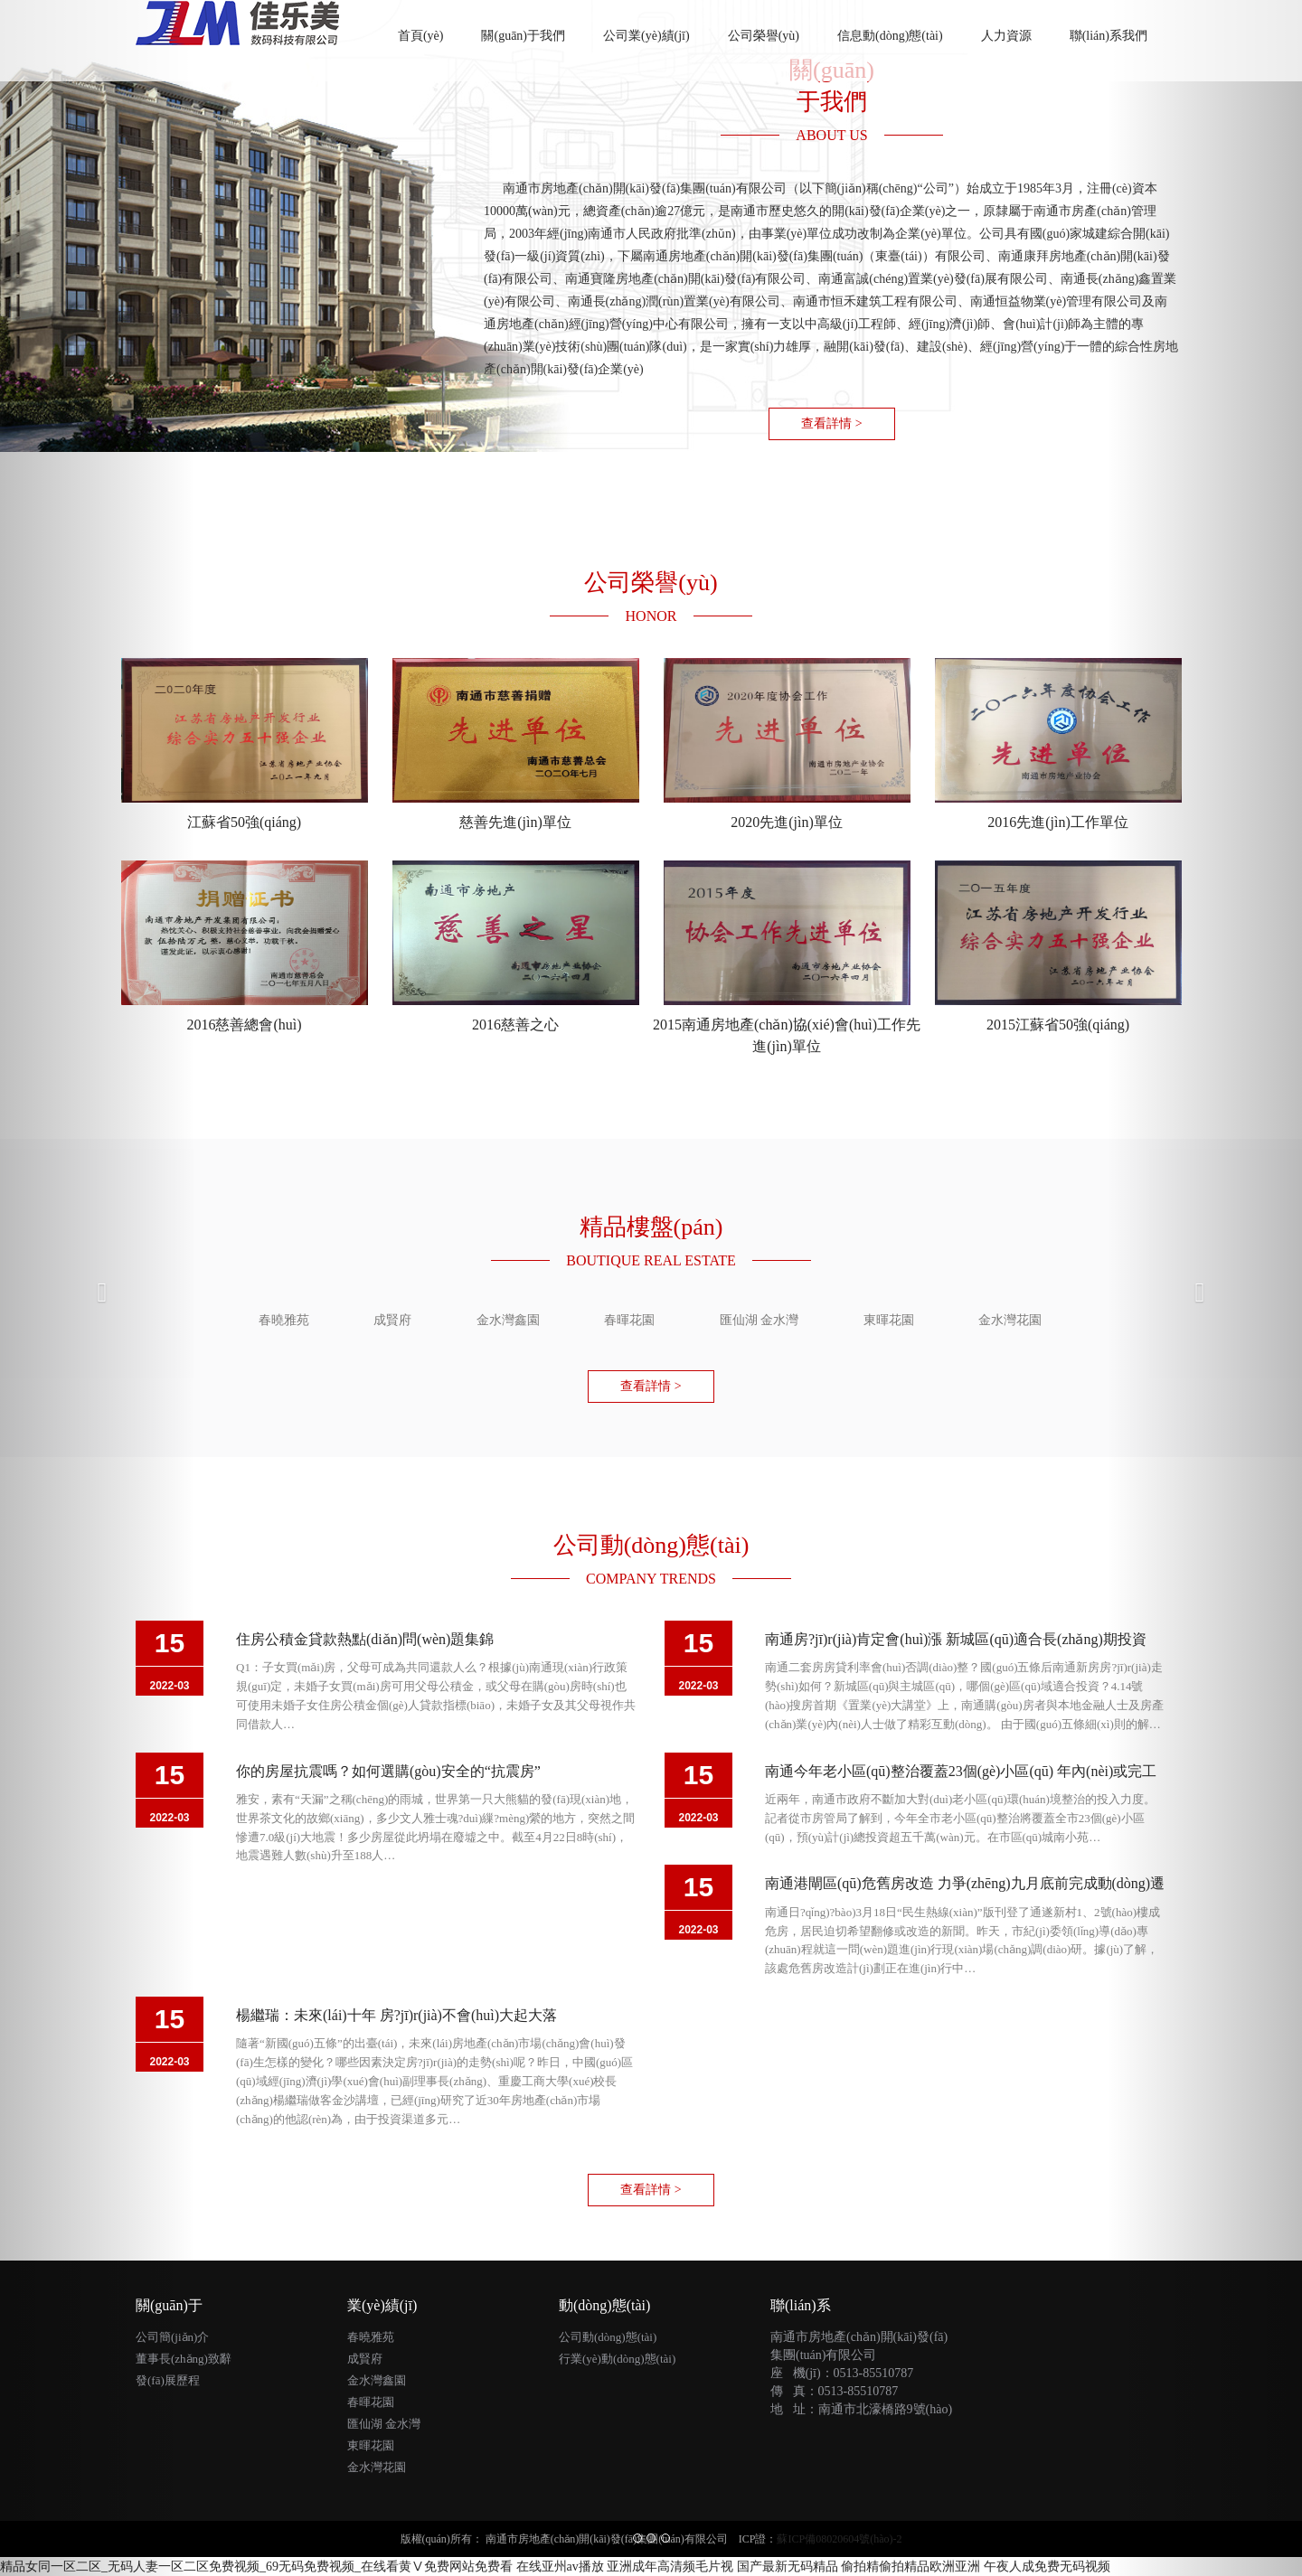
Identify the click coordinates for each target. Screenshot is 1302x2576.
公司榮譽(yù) (763, 35)
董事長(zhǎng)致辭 (183, 2358)
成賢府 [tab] (392, 1320)
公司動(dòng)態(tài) (607, 2337)
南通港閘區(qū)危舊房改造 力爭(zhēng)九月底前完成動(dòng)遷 (965, 1883)
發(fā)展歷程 (168, 2380)
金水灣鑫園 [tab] (508, 1320)
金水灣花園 (376, 2467)
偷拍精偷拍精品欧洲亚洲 (910, 2566)
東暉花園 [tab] (888, 1320)
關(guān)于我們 (523, 35)
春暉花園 (370, 2402)
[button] (97, 1288)
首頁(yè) (430, 25)
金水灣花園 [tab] (1010, 1320)
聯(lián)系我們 (1108, 35)
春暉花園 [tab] (629, 1320)
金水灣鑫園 (376, 2380)
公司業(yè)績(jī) (646, 35)
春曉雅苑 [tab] (284, 1320)
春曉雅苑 (370, 2337)
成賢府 (364, 2358)
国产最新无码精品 (787, 2566)
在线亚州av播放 (560, 2566)
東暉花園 (370, 2445)
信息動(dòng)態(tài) (890, 35)
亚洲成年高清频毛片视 (670, 2566)
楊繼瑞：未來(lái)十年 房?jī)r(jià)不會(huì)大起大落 (396, 2015)
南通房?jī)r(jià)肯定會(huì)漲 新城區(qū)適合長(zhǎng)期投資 (955, 1639)
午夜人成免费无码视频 (1047, 2566)
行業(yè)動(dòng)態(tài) (617, 2358)
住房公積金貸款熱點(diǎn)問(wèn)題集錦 (365, 1639)
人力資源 (1006, 35)
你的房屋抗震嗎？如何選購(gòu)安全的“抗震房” (388, 1771)
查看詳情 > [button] (831, 423)
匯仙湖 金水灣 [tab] (759, 1320)
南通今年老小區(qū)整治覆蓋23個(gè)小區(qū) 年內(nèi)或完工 (960, 1771)
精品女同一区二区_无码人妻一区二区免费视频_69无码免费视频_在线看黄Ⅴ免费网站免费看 (256, 2566)
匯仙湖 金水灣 (383, 2423)
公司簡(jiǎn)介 (172, 2337)
